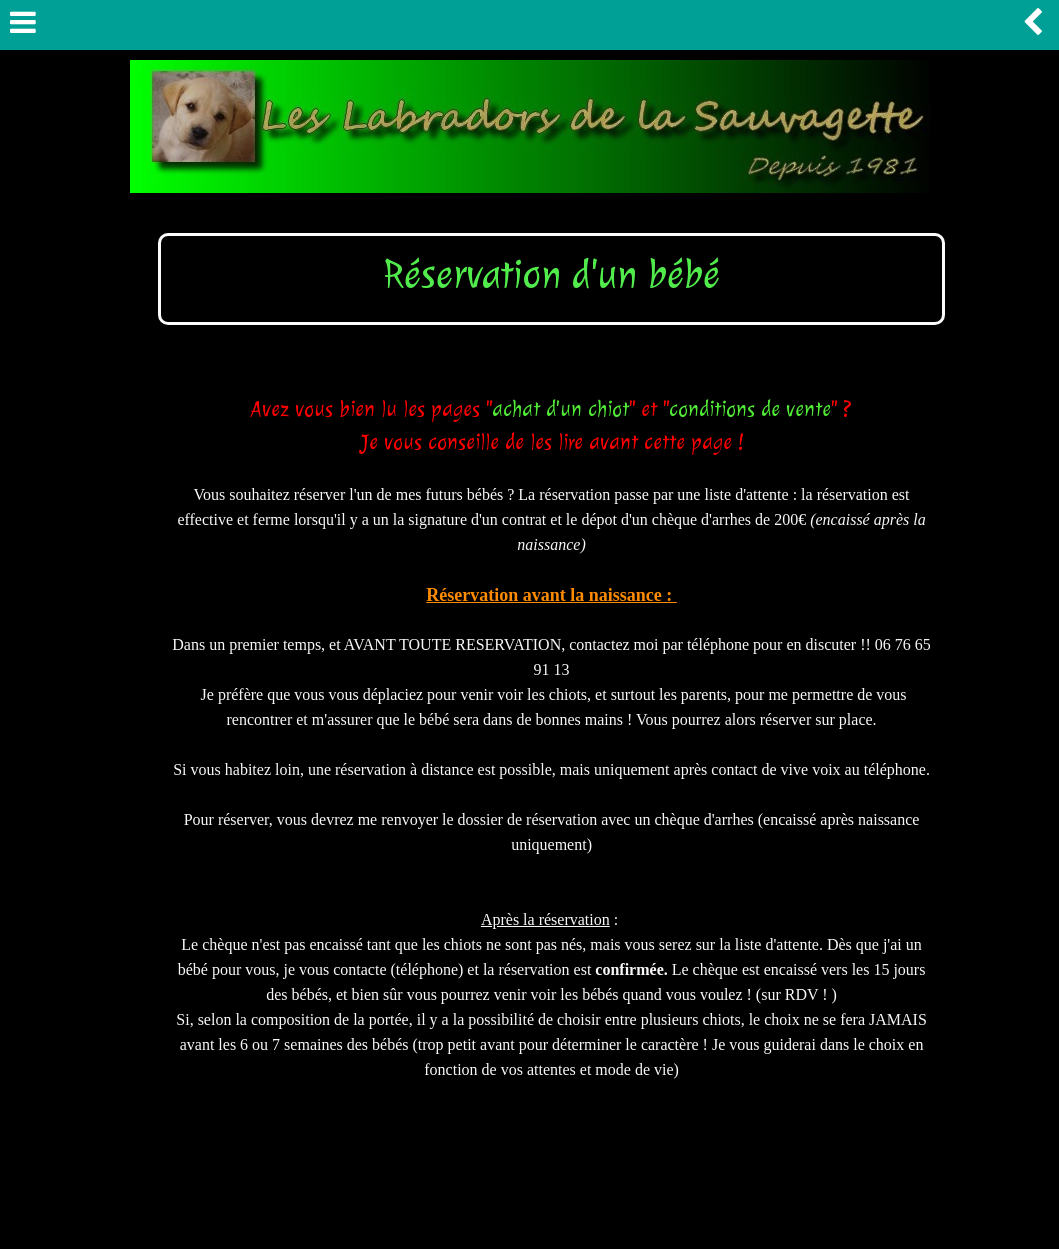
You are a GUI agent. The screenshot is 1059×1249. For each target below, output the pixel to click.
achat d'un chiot (560, 409)
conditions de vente (750, 409)
